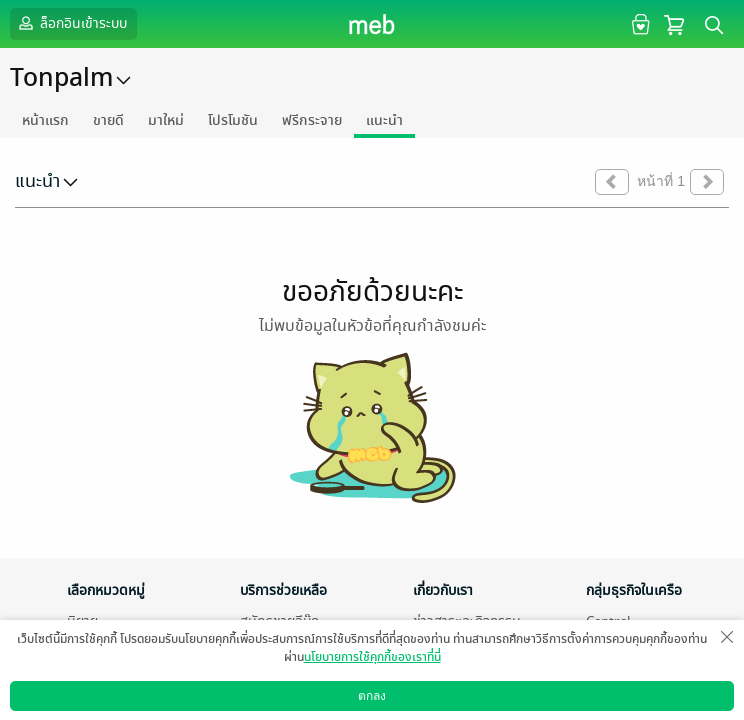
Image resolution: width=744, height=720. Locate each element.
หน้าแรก (45, 120)
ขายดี (108, 120)
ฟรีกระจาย (312, 120)
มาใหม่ (166, 120)
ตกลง (372, 696)
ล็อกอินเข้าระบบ (71, 23)
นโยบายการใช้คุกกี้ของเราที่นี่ (372, 657)
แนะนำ (384, 120)
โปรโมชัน (233, 120)
